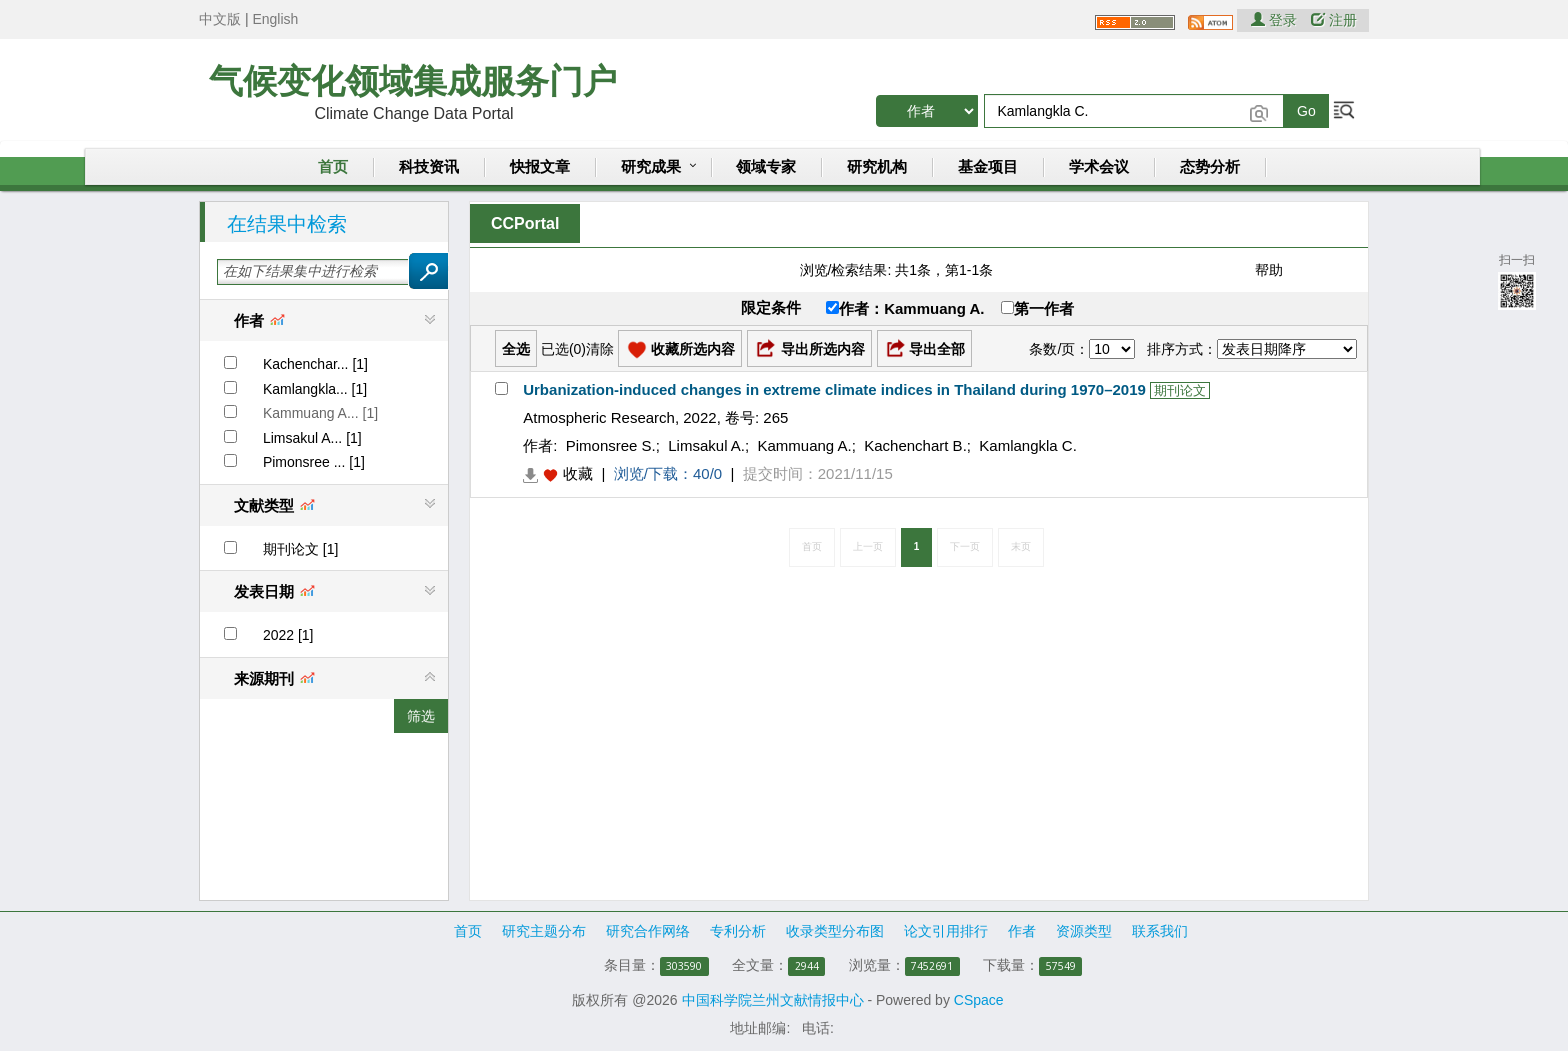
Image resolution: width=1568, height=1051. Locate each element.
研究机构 (877, 167)
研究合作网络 (648, 931)
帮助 (1269, 270)
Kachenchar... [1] (315, 364)
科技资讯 (429, 167)
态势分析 (1210, 167)
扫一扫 (1517, 280)
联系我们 (1160, 931)
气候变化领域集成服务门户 (413, 81)
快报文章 (540, 167)
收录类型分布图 (835, 931)
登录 (1276, 20)
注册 (1334, 20)
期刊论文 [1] (300, 549)
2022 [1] (288, 635)
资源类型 (1084, 931)
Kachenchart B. (915, 445)
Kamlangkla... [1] (315, 389)
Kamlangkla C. (1028, 445)
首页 (333, 167)
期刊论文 (1180, 390)
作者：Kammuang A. (905, 308)
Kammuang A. (805, 445)
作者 (1022, 931)
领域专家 (766, 167)
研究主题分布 (544, 931)
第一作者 (1037, 308)
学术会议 (1099, 167)
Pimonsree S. (611, 445)
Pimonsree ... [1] (314, 462)
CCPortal (525, 223)
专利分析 (738, 931)
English (275, 19)
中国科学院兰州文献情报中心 (773, 1000)
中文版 (220, 19)
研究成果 (651, 167)
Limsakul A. (706, 445)
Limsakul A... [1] (312, 438)
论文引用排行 (946, 931)
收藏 (578, 473)
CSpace (979, 1000)
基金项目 (988, 167)
